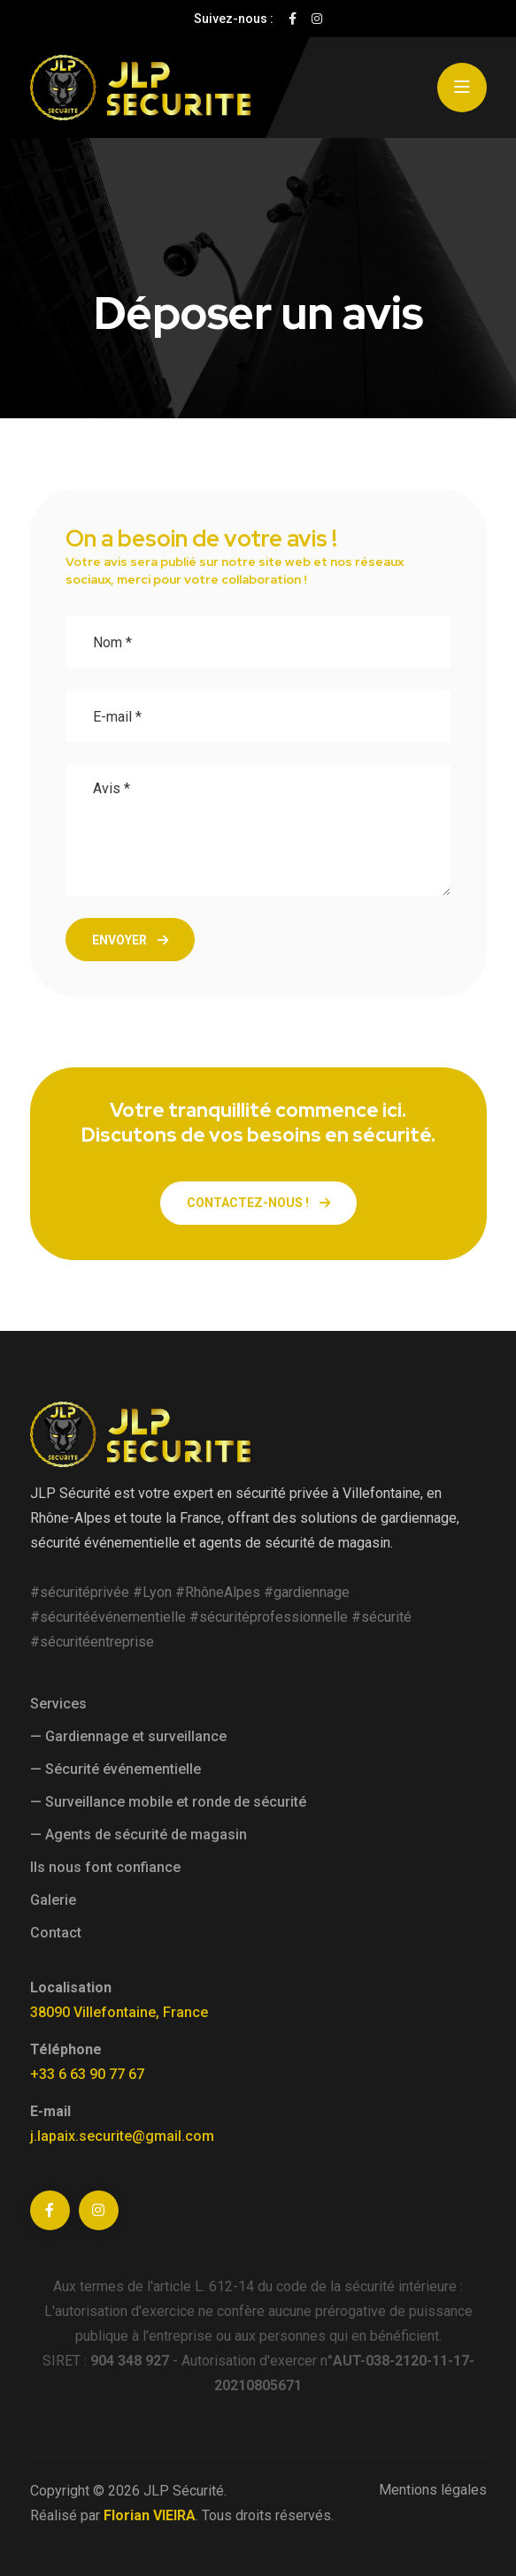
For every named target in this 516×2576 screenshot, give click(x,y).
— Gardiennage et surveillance (128, 1736)
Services (58, 1703)
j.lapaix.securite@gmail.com (122, 2136)
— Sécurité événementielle (115, 1769)
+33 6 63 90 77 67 (87, 2074)
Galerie (53, 1900)
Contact (55, 1932)
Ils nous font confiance (105, 1867)
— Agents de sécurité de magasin (138, 1834)
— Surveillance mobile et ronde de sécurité (168, 1801)
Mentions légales (433, 2489)
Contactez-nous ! (258, 1203)
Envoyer (130, 940)
